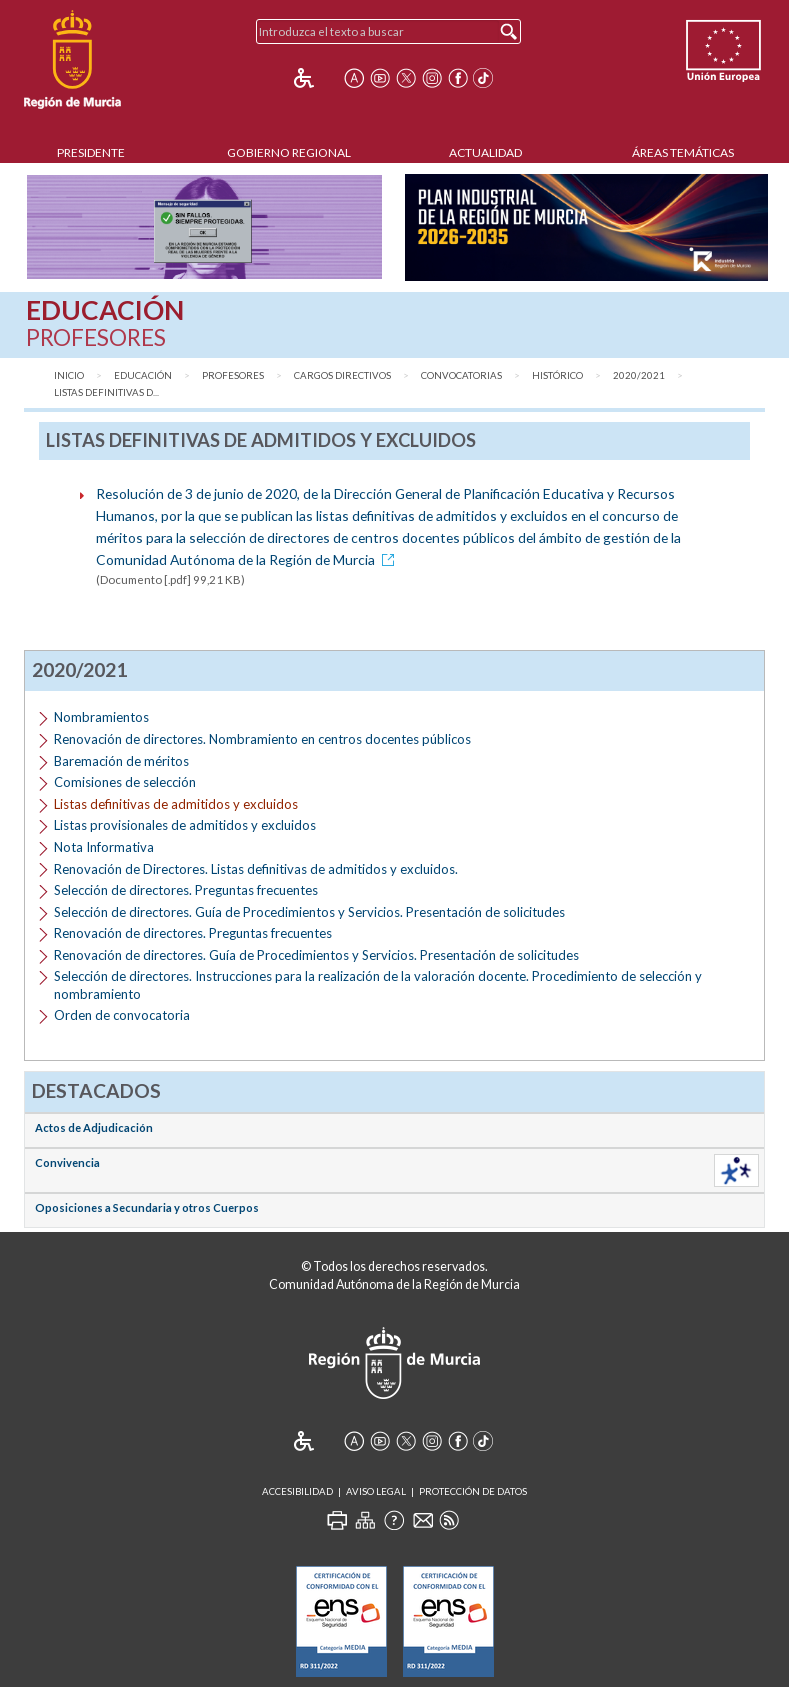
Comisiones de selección (125, 782)
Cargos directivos (342, 375)
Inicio (69, 375)
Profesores (233, 375)
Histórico (557, 375)
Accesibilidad (297, 1491)
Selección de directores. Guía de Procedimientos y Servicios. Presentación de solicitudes (309, 912)
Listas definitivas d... (106, 392)
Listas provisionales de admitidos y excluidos (185, 825)
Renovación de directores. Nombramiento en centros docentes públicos (262, 739)
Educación (143, 375)
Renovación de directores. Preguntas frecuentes (193, 933)
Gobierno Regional (289, 152)
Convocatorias (461, 375)
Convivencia (67, 1162)
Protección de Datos (473, 1491)
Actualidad (485, 152)
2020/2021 (639, 375)
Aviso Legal (376, 1491)
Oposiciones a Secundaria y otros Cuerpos (147, 1207)
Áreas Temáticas (683, 152)
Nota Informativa (104, 847)
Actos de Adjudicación (94, 1127)
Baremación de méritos (121, 761)
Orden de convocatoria (122, 1015)
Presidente (91, 152)
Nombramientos (101, 717)
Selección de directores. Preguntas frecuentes (186, 890)
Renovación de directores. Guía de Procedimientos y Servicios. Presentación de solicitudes (316, 955)
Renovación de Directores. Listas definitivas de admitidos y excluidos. (256, 869)
